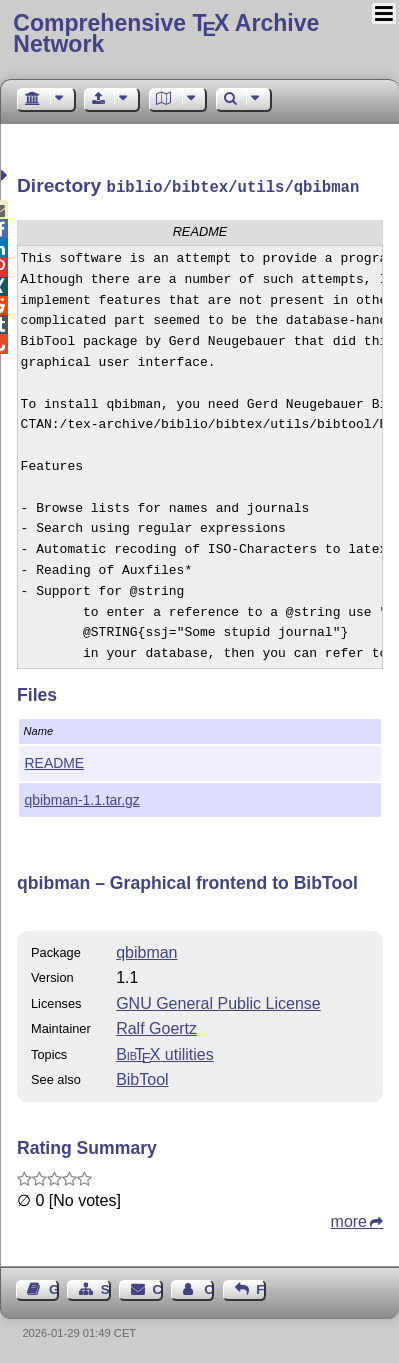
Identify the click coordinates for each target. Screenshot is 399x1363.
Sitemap (106, 1287)
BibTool (142, 1077)
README (55, 761)
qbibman (146, 950)
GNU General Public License (218, 1001)
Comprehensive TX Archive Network (166, 33)
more (349, 1219)
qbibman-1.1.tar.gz (82, 798)
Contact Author (209, 1287)
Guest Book (54, 1287)
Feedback (261, 1287)
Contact (158, 1287)
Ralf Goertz (156, 1026)
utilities (165, 1052)
